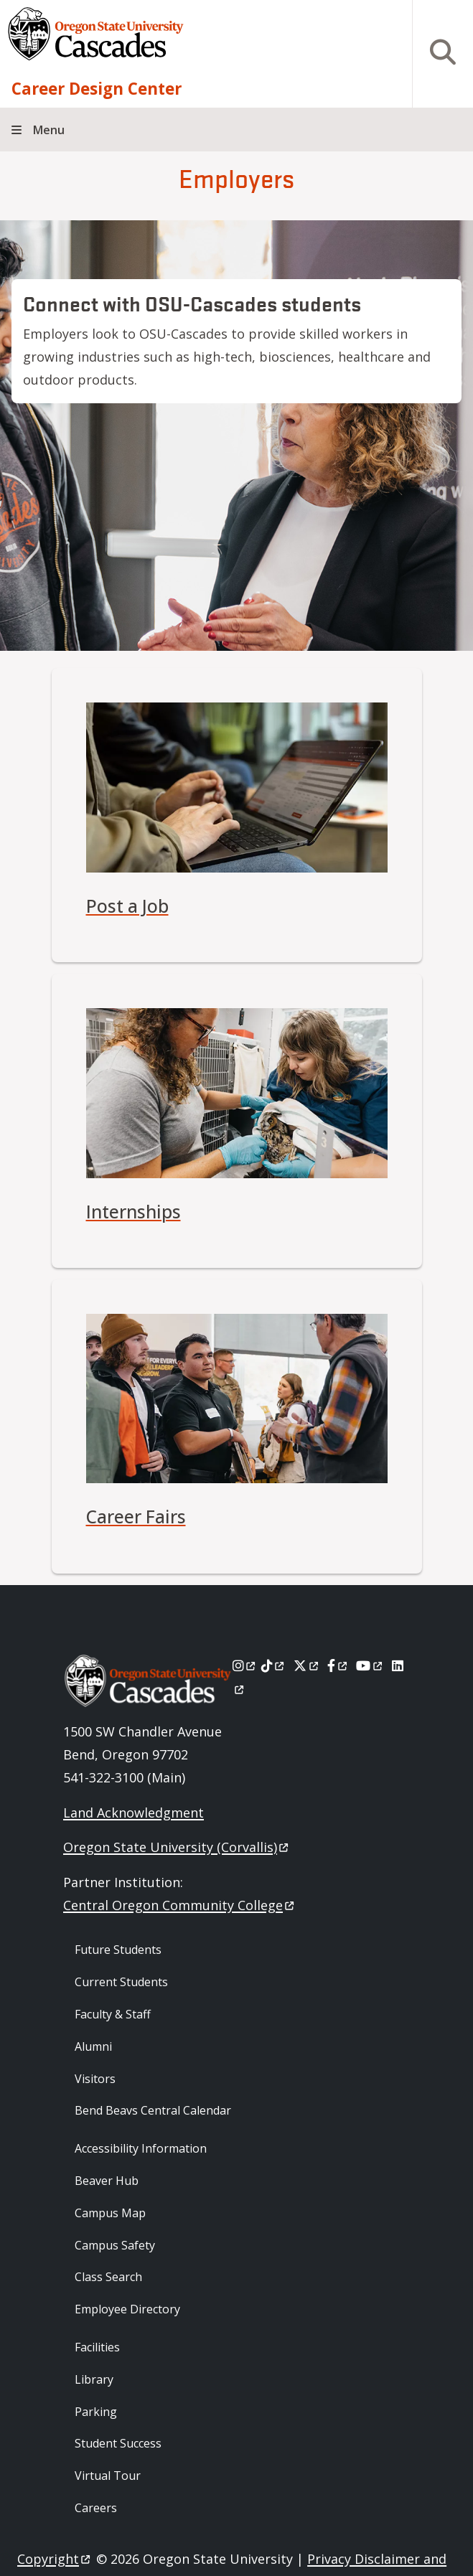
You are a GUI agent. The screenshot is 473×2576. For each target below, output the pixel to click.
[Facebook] (338, 1665)
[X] (307, 1665)
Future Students (118, 1949)
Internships (133, 1211)
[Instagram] (245, 1665)
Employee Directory (127, 2309)
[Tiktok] (273, 1665)
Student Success (118, 2443)
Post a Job (127, 906)
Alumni (93, 2046)
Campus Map (110, 2213)
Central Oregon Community (179, 1905)
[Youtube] (370, 1665)
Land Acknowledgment (133, 1812)
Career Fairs (136, 1516)
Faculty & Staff (113, 2014)
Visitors (95, 2079)
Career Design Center (96, 88)
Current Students (121, 1982)
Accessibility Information (141, 2148)
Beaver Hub (107, 2181)
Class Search (108, 2277)
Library (94, 2379)
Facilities (97, 2347)
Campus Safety (115, 2245)
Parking (96, 2412)
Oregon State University (177, 1847)
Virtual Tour (108, 2475)
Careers (96, 2508)
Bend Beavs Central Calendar (153, 2110)
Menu (49, 130)
